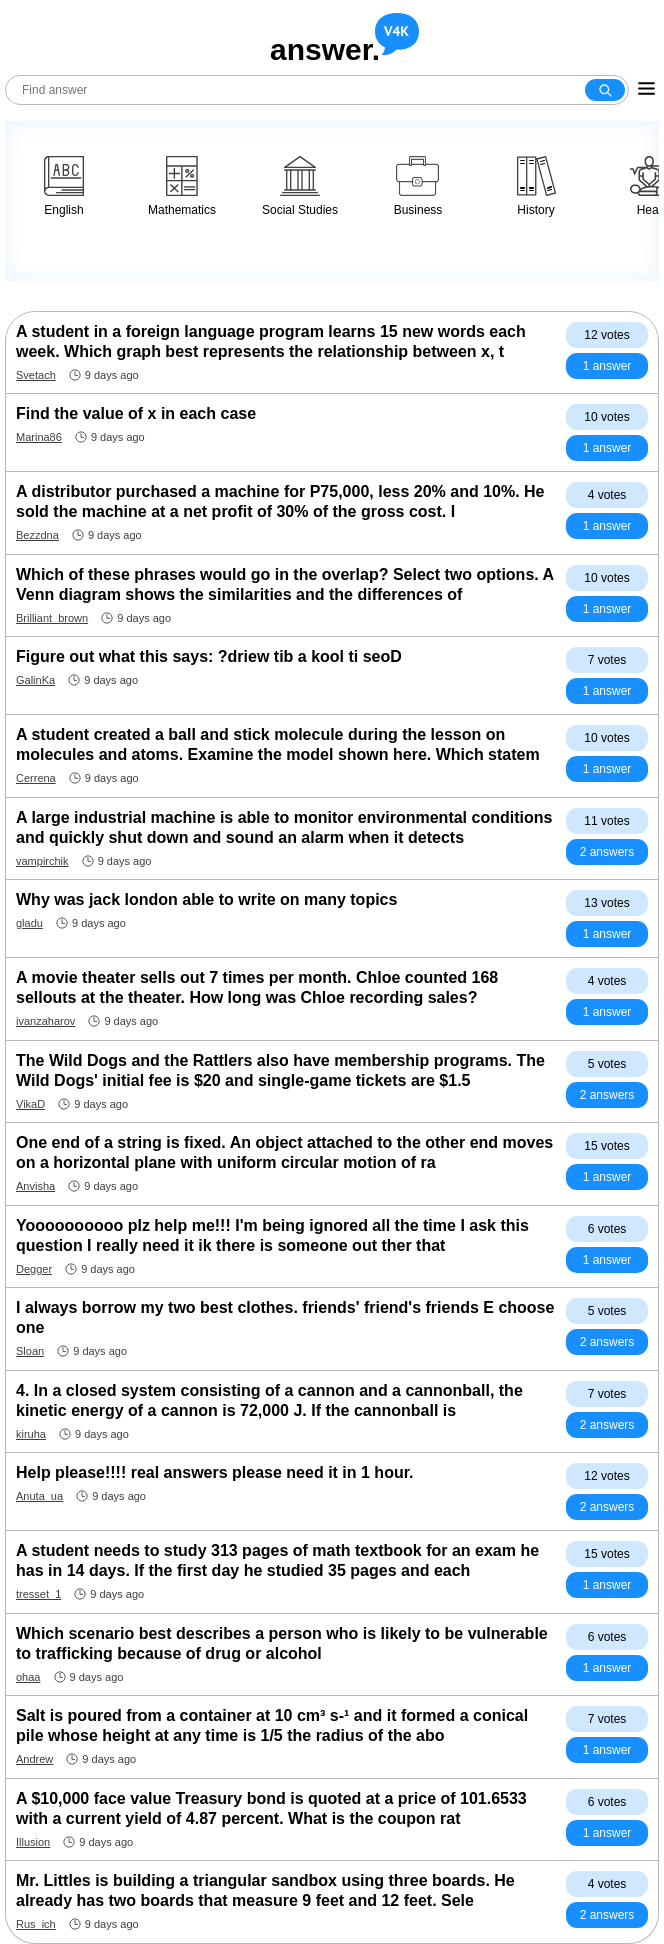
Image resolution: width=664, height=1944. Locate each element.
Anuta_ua (39, 1496)
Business (418, 186)
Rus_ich (36, 1924)
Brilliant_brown (52, 618)
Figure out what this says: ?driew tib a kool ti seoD (209, 656)
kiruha (31, 1434)
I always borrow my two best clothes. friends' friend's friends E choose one (285, 1317)
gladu (29, 923)
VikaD (30, 1104)
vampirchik (42, 861)
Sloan (30, 1351)
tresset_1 (38, 1594)
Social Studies (300, 186)
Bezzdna (37, 535)
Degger (34, 1269)
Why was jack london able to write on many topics (206, 899)
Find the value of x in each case (136, 413)
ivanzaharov (45, 1021)
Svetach (36, 375)
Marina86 (39, 437)
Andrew (34, 1759)
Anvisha (35, 1186)
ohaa (28, 1677)
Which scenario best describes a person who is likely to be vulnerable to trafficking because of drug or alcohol (282, 1643)
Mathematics (182, 186)
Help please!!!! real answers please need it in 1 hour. (214, 1472)
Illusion (33, 1842)
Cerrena (36, 778)
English (64, 186)
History (536, 186)
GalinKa (35, 680)
